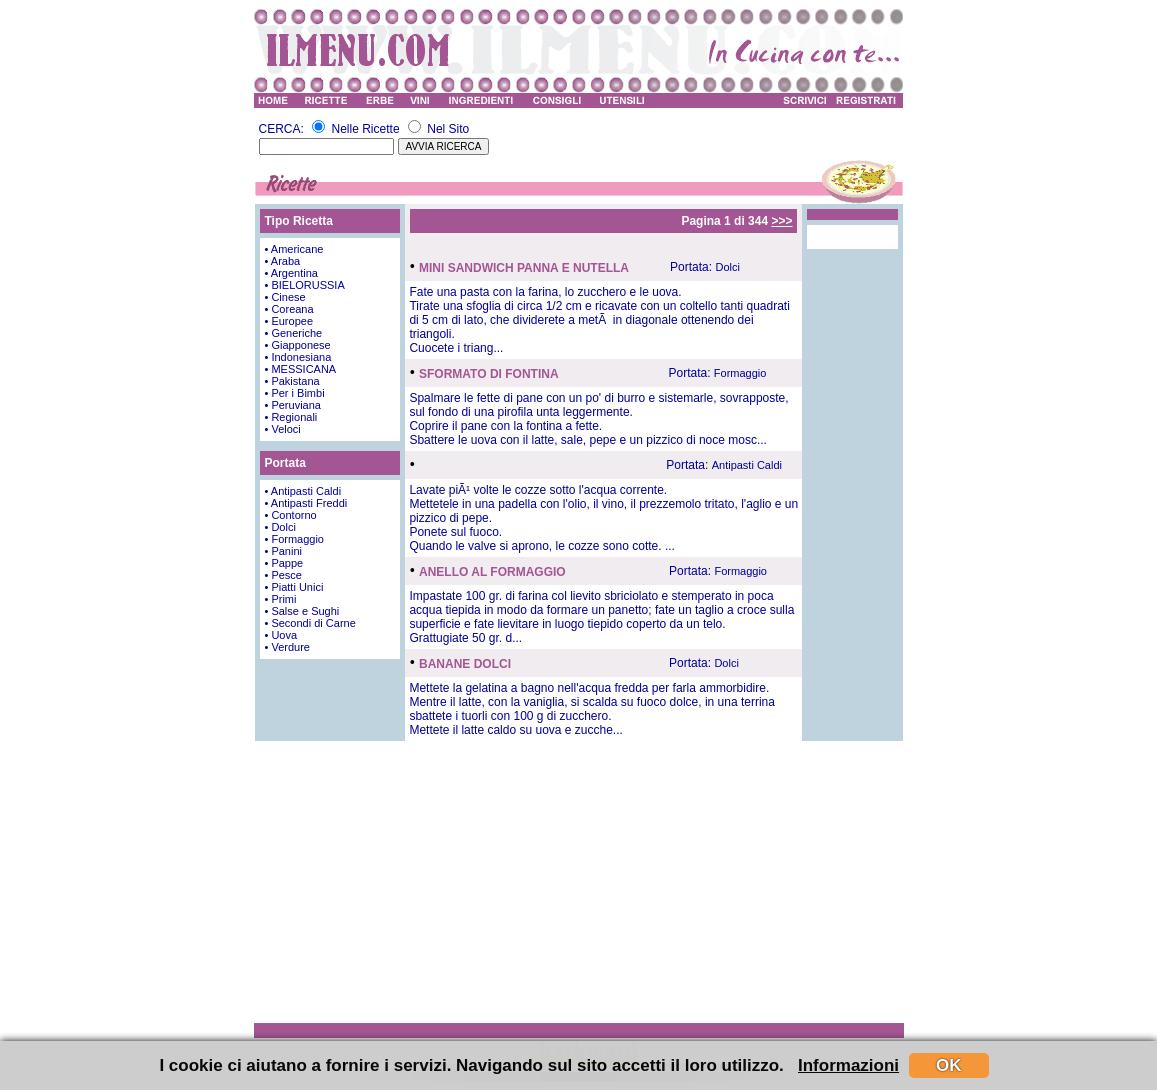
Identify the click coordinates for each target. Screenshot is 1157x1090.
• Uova (281, 635)
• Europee (289, 321)
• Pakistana (292, 381)
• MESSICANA (301, 369)
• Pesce (283, 575)
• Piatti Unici (294, 587)
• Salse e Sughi (302, 611)
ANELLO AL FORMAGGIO (492, 572)
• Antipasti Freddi (306, 503)
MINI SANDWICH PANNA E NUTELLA (524, 268)
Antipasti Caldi (747, 465)
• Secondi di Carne (310, 623)
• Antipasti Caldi (303, 491)
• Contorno (291, 515)
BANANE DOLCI (465, 664)
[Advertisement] (579, 881)
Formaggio (740, 373)
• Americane (294, 249)
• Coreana (289, 309)
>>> (781, 221)
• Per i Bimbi (295, 393)
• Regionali (291, 417)
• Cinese (285, 297)
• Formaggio (295, 539)
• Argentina (291, 273)
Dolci (727, 267)
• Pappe (284, 563)
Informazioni (848, 1065)
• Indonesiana (298, 357)
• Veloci (283, 429)
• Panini (284, 551)
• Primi (281, 599)
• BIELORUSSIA (305, 285)
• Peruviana (293, 405)
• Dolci (280, 527)
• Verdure (287, 647)
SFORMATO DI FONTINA (489, 374)
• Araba (283, 261)
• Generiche (294, 333)
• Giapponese (298, 345)
